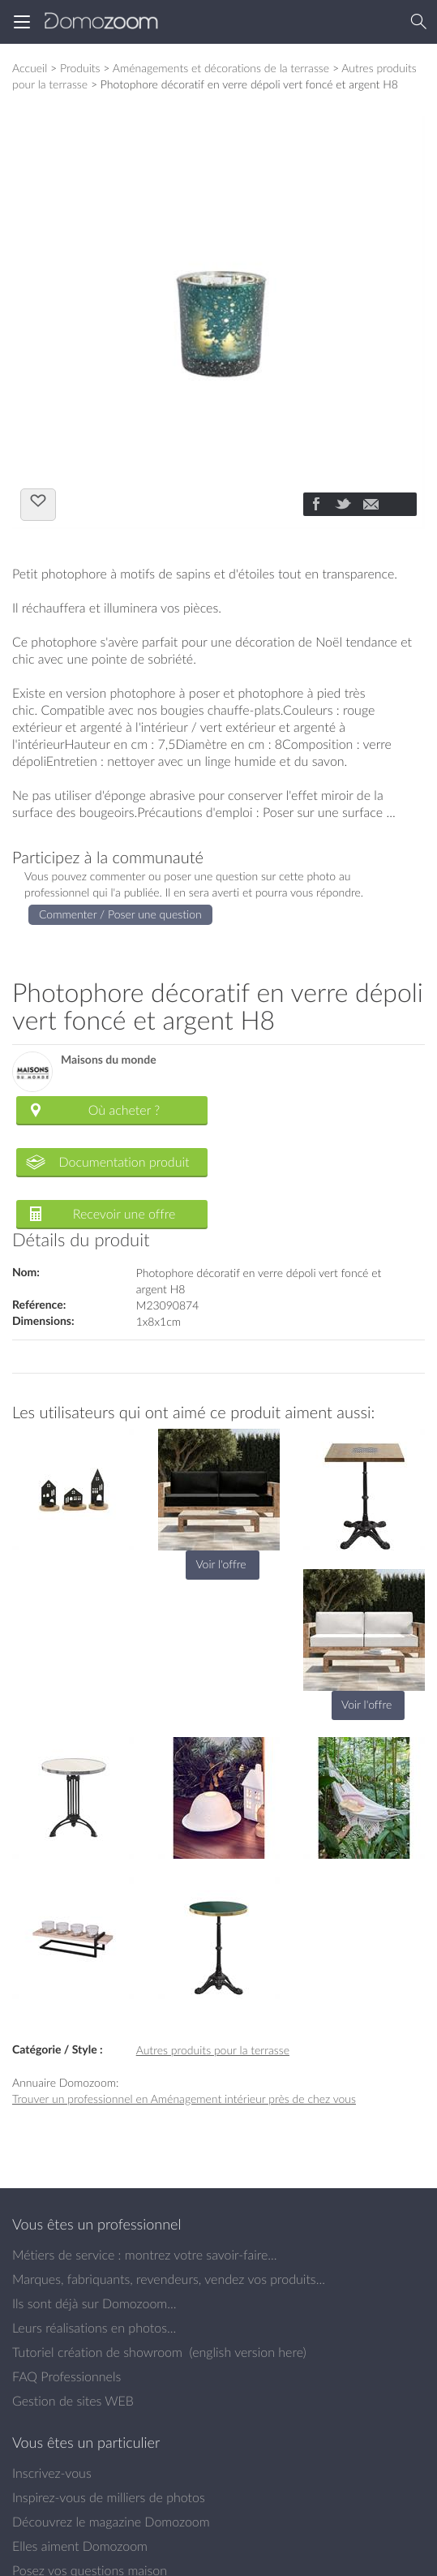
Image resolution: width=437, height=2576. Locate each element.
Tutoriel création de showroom (97, 2352)
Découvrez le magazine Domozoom (111, 2522)
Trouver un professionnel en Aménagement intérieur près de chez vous (184, 2098)
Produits (80, 67)
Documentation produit (123, 1162)
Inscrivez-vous (52, 2473)
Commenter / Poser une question (120, 914)
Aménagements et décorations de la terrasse (221, 67)
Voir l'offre (220, 1564)
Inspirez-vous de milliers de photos (108, 2497)
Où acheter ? (124, 1110)
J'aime (38, 503)
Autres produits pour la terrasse (212, 2050)
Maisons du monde (108, 1060)
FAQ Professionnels (66, 2376)
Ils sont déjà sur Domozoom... (94, 2303)
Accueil (29, 67)
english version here (247, 2352)
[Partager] (315, 505)
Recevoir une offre (124, 1214)
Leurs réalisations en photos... (94, 2328)
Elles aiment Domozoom (80, 2546)
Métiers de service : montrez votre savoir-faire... (144, 2255)
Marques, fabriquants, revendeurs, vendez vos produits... (168, 2279)
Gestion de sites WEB (73, 2401)
